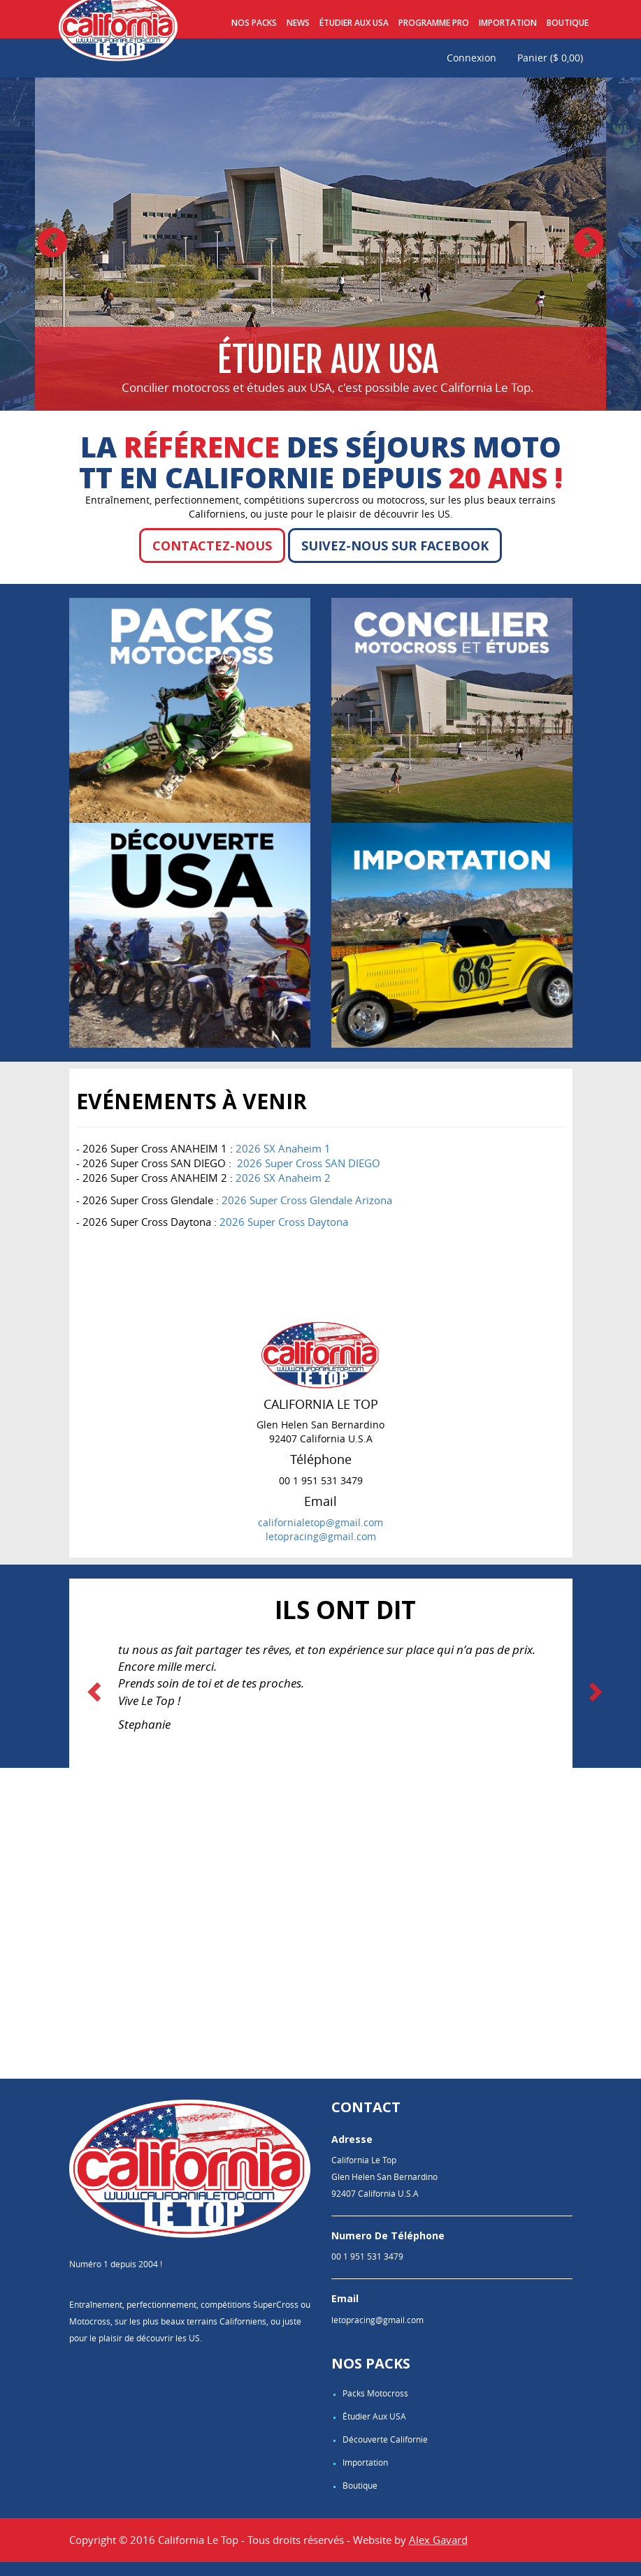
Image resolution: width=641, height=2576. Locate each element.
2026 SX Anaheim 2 (283, 1178)
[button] (96, 1690)
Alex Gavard (438, 2540)
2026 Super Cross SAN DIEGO (308, 1163)
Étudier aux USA (354, 23)
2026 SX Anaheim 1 (283, 1148)
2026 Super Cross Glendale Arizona (307, 1200)
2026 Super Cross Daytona (283, 1222)
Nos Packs (254, 23)
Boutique (568, 23)
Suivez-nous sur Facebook (395, 545)
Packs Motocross (375, 2393)
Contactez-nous (212, 545)
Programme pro (433, 23)
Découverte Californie (385, 2439)
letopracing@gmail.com (321, 1536)
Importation (508, 23)
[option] (320, 244)
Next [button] (588, 243)
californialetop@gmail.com (320, 1522)
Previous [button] (52, 243)
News (298, 23)
